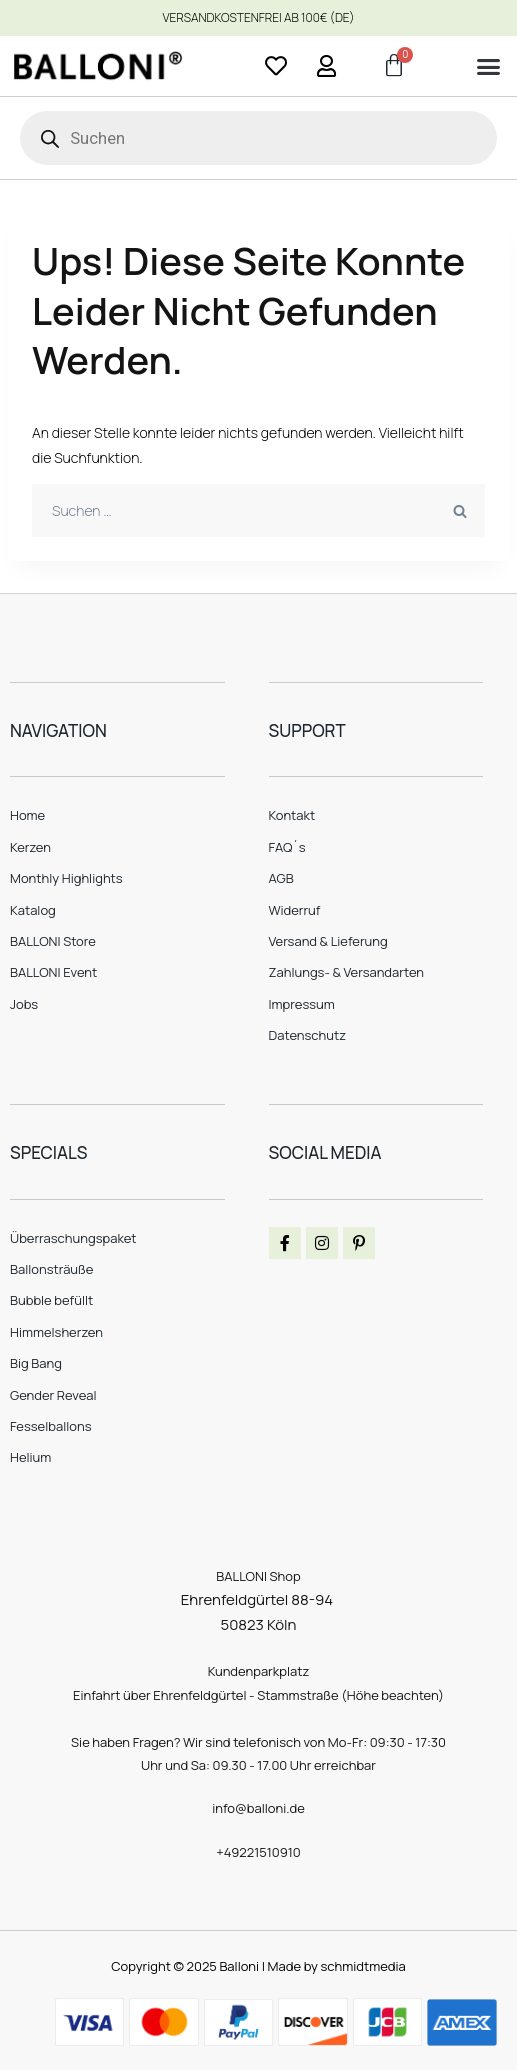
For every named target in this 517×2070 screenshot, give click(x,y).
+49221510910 (258, 1852)
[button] (488, 67)
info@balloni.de (258, 1808)
